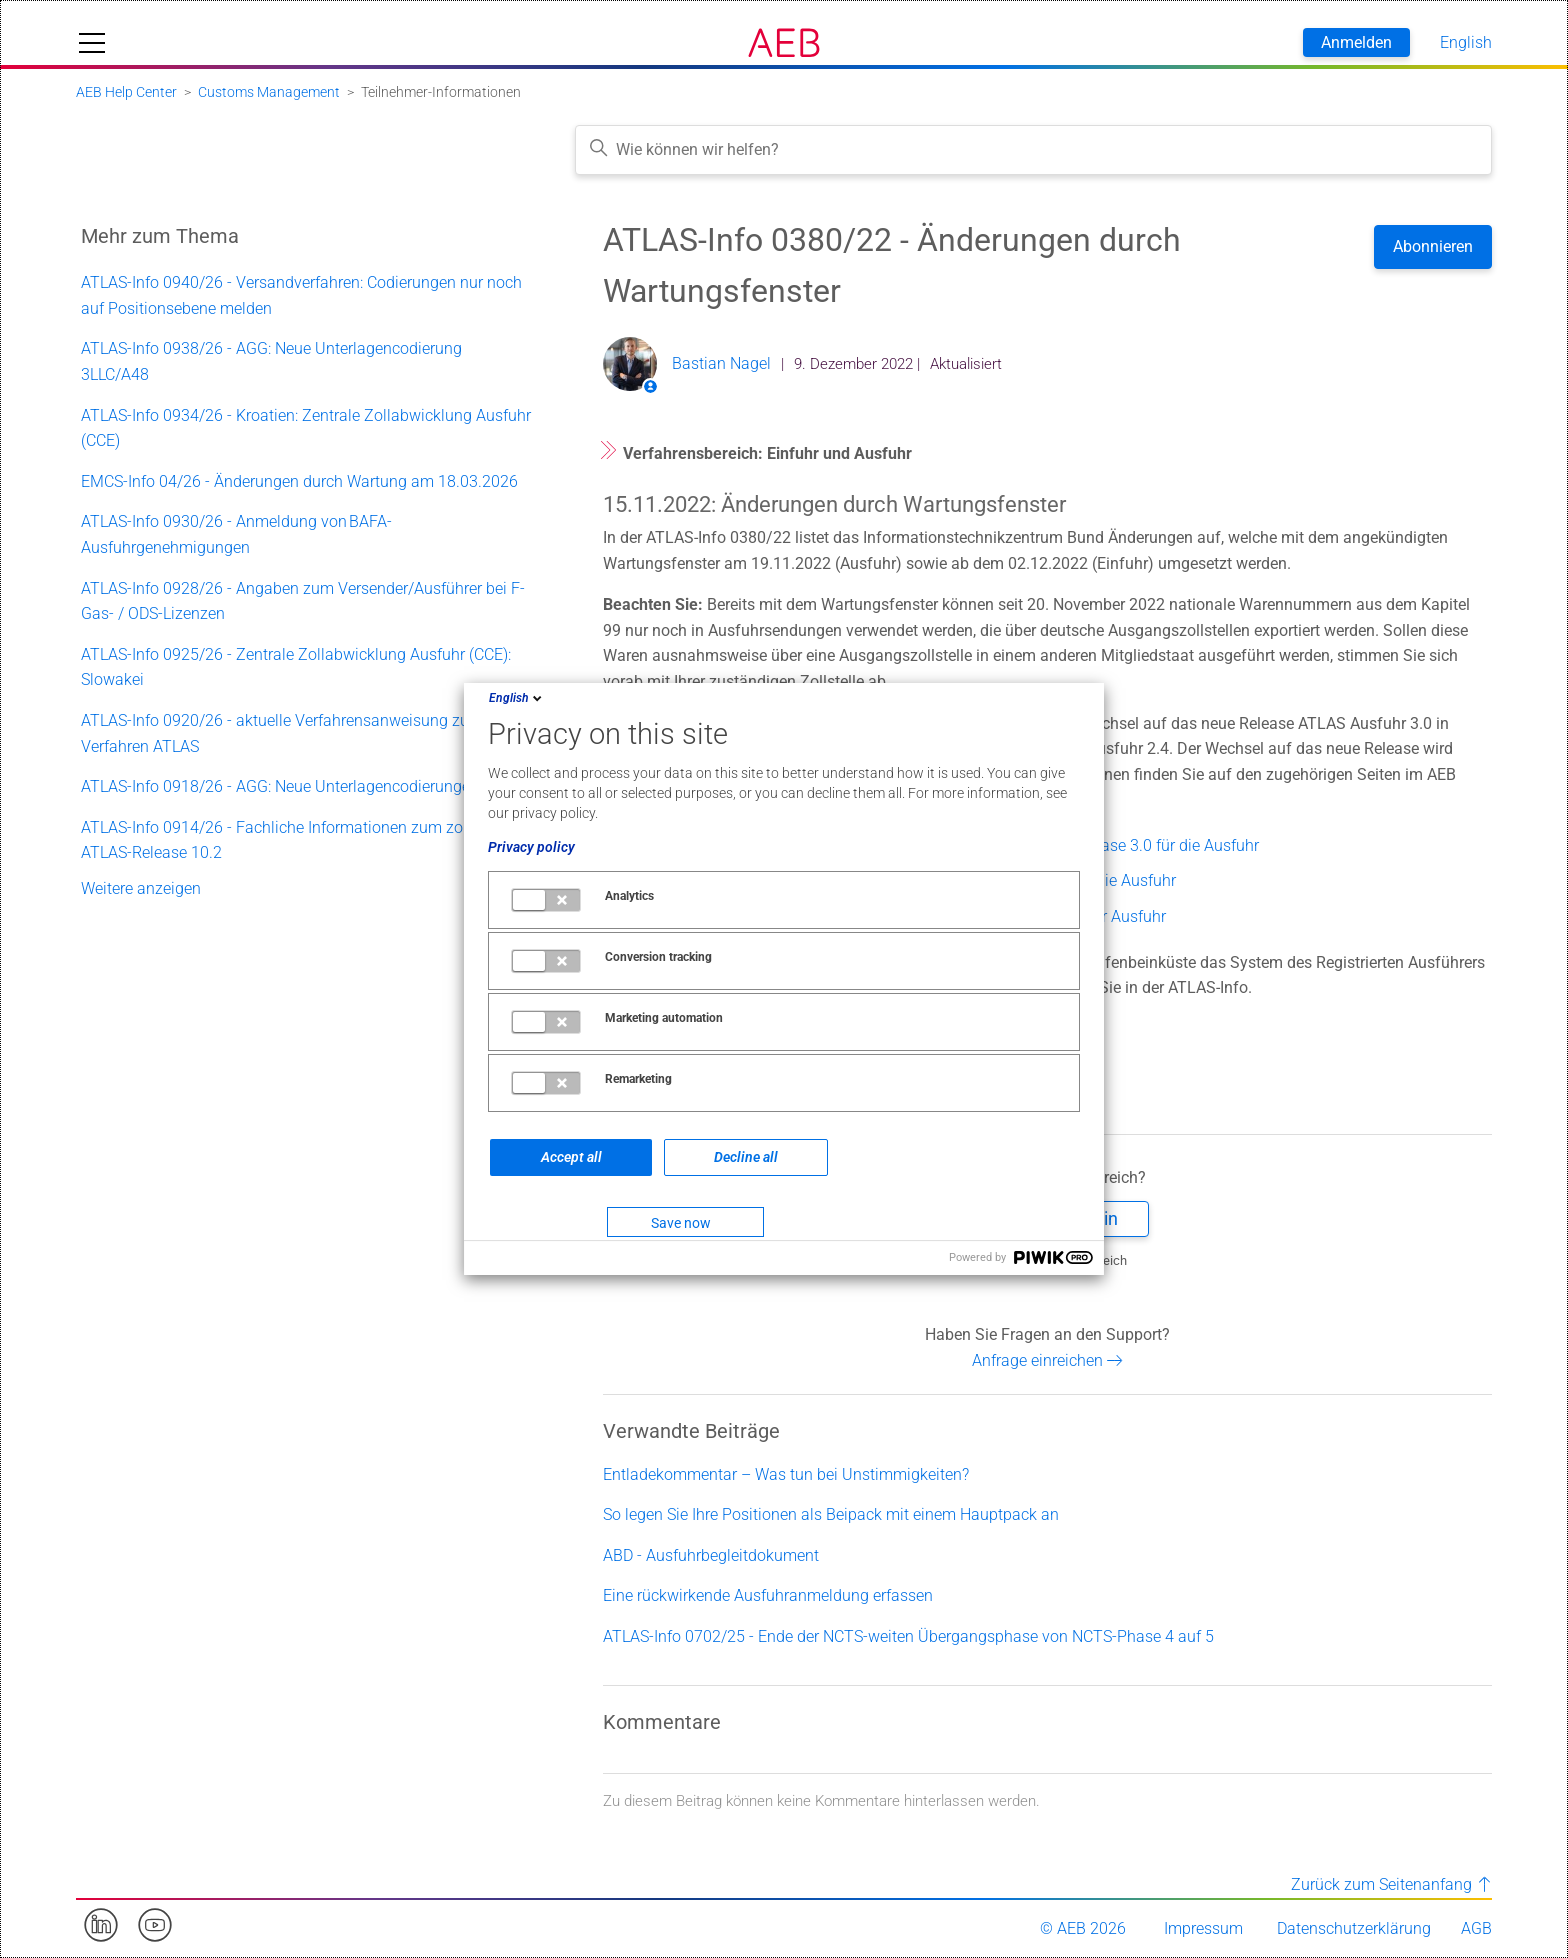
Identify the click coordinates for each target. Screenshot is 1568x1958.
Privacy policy (531, 847)
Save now (681, 1223)
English (517, 698)
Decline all (746, 1157)
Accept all (571, 1157)
